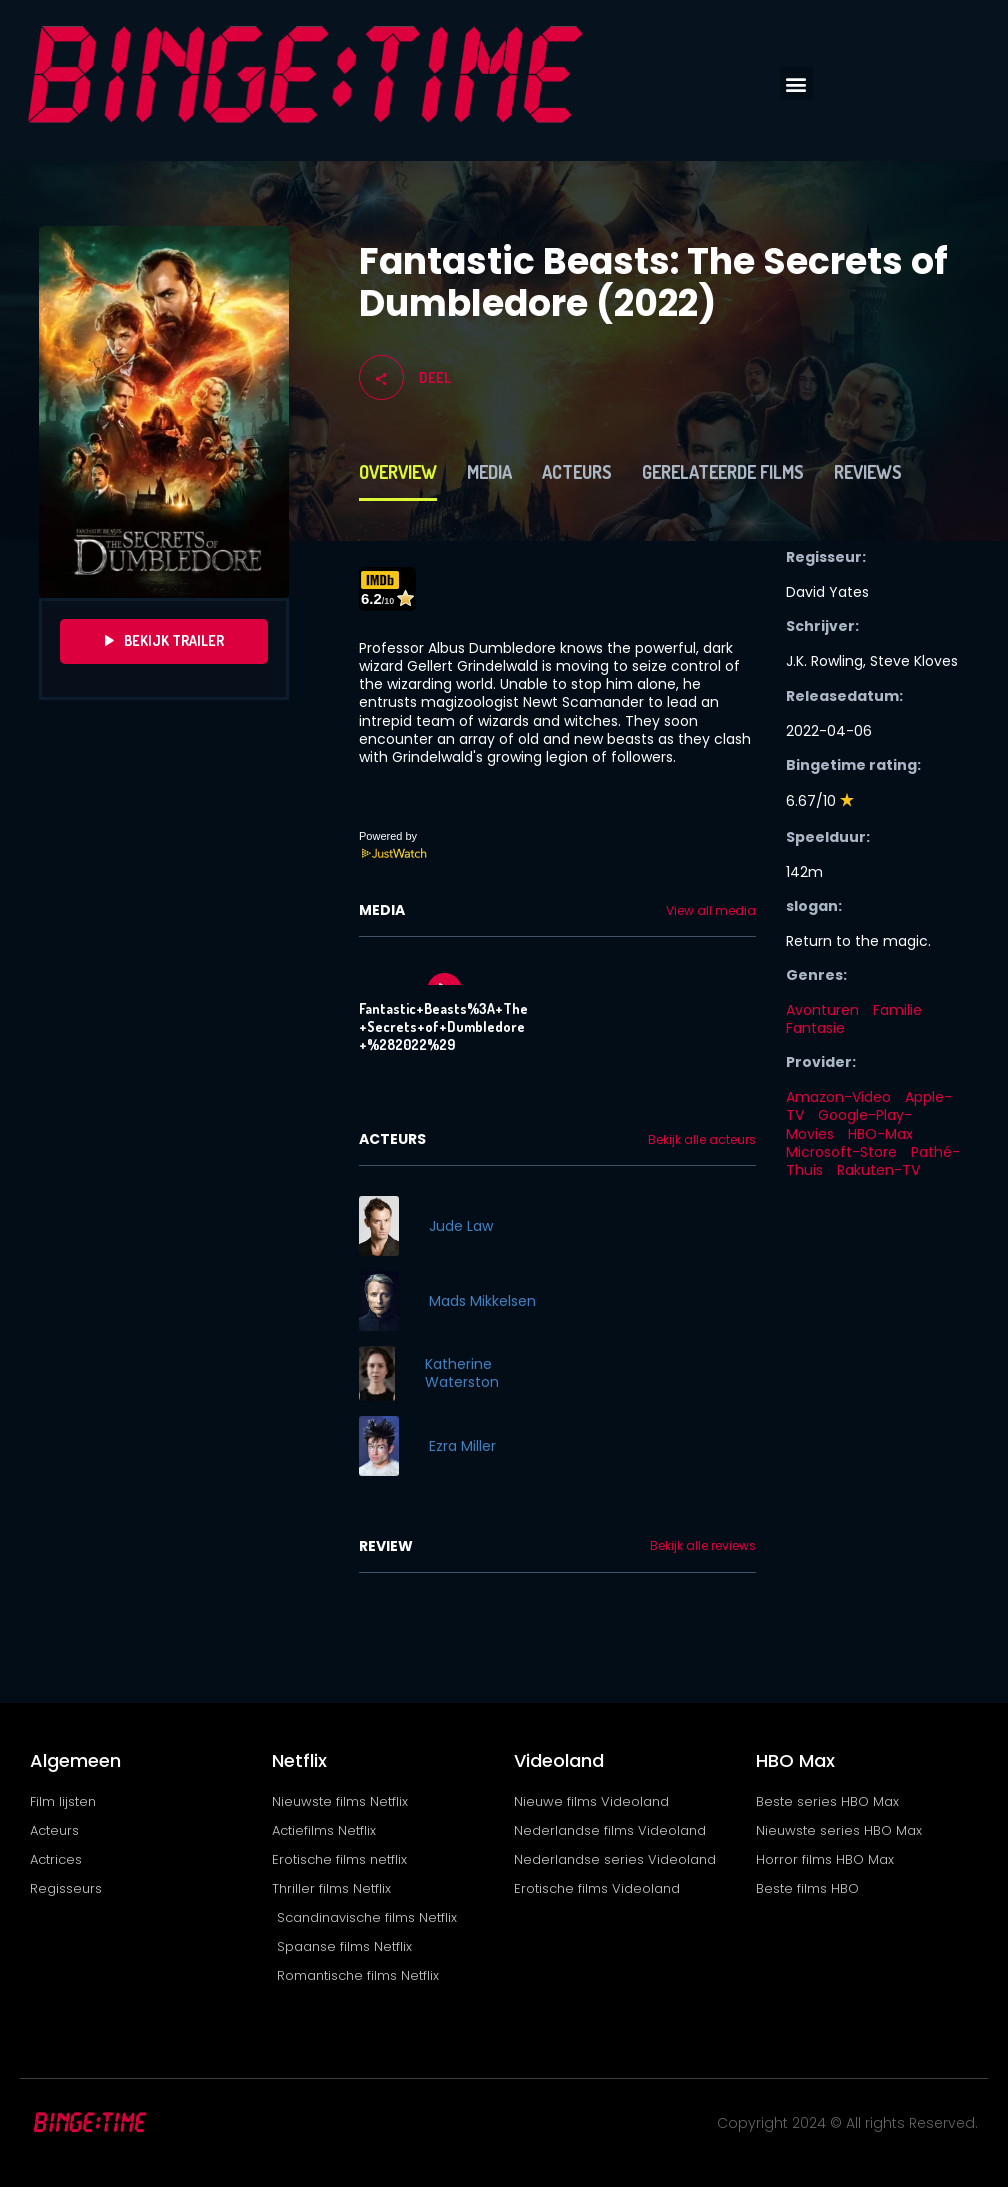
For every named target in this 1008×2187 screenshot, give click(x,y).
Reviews (868, 472)
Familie (897, 1010)
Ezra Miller (462, 1446)
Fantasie (815, 1028)
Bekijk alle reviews (703, 1546)
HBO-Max (880, 1134)
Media (489, 472)
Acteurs (577, 472)
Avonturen (822, 1010)
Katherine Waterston (462, 1373)
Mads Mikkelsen (482, 1301)
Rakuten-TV (878, 1170)
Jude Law (461, 1226)
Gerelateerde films (723, 472)
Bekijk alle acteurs (702, 1140)
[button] (796, 83)
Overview (398, 472)
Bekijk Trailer (164, 641)
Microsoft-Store (841, 1152)
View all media (711, 911)
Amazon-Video (838, 1097)
